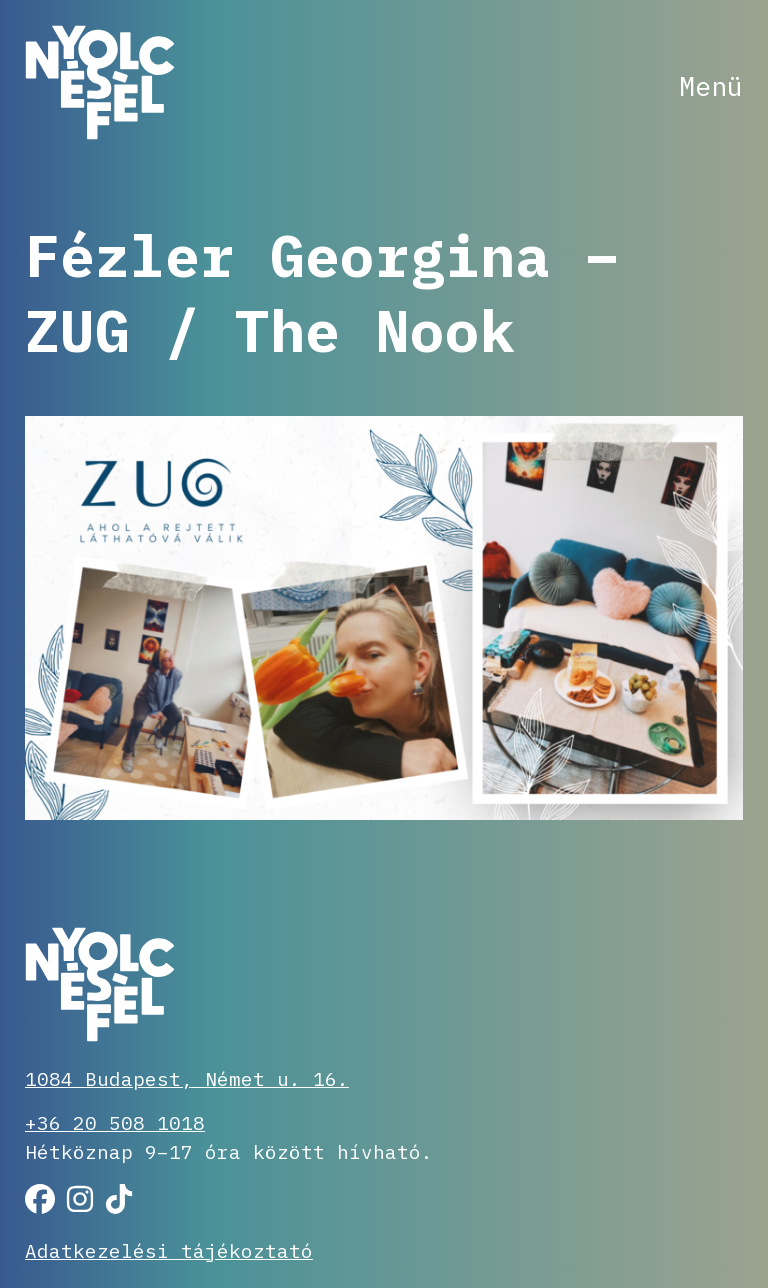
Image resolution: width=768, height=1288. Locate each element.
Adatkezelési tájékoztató (169, 1250)
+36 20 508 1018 (115, 1122)
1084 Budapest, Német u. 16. (187, 1078)
